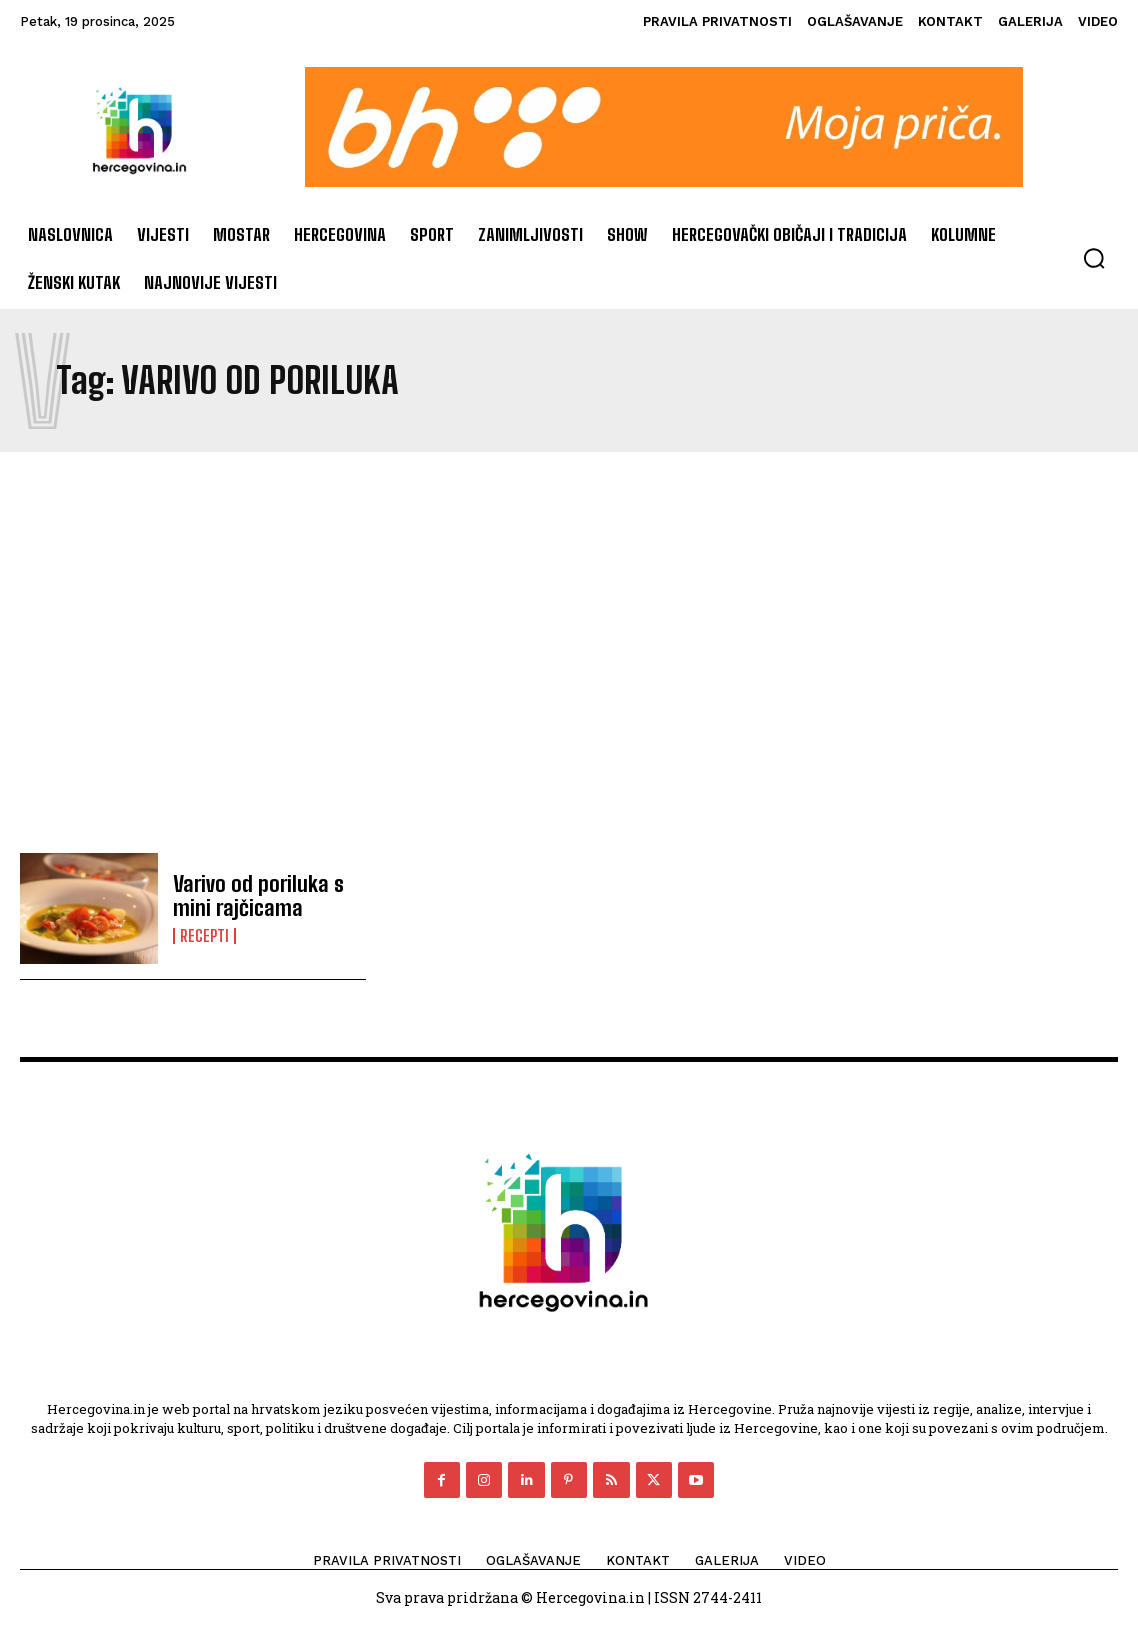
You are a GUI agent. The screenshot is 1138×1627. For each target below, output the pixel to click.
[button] (1094, 258)
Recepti (204, 935)
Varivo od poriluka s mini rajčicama (251, 897)
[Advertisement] (569, 652)
